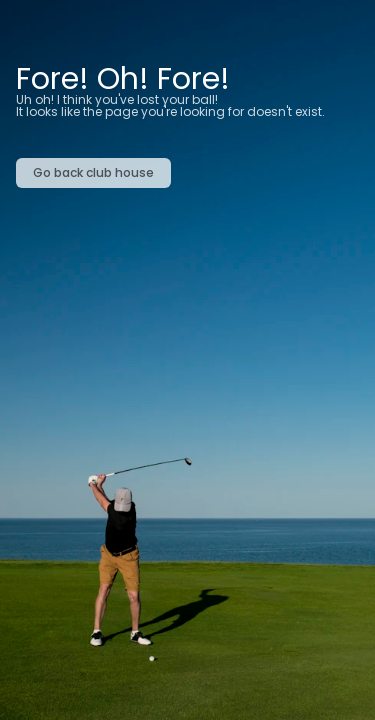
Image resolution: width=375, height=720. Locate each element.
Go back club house (93, 172)
